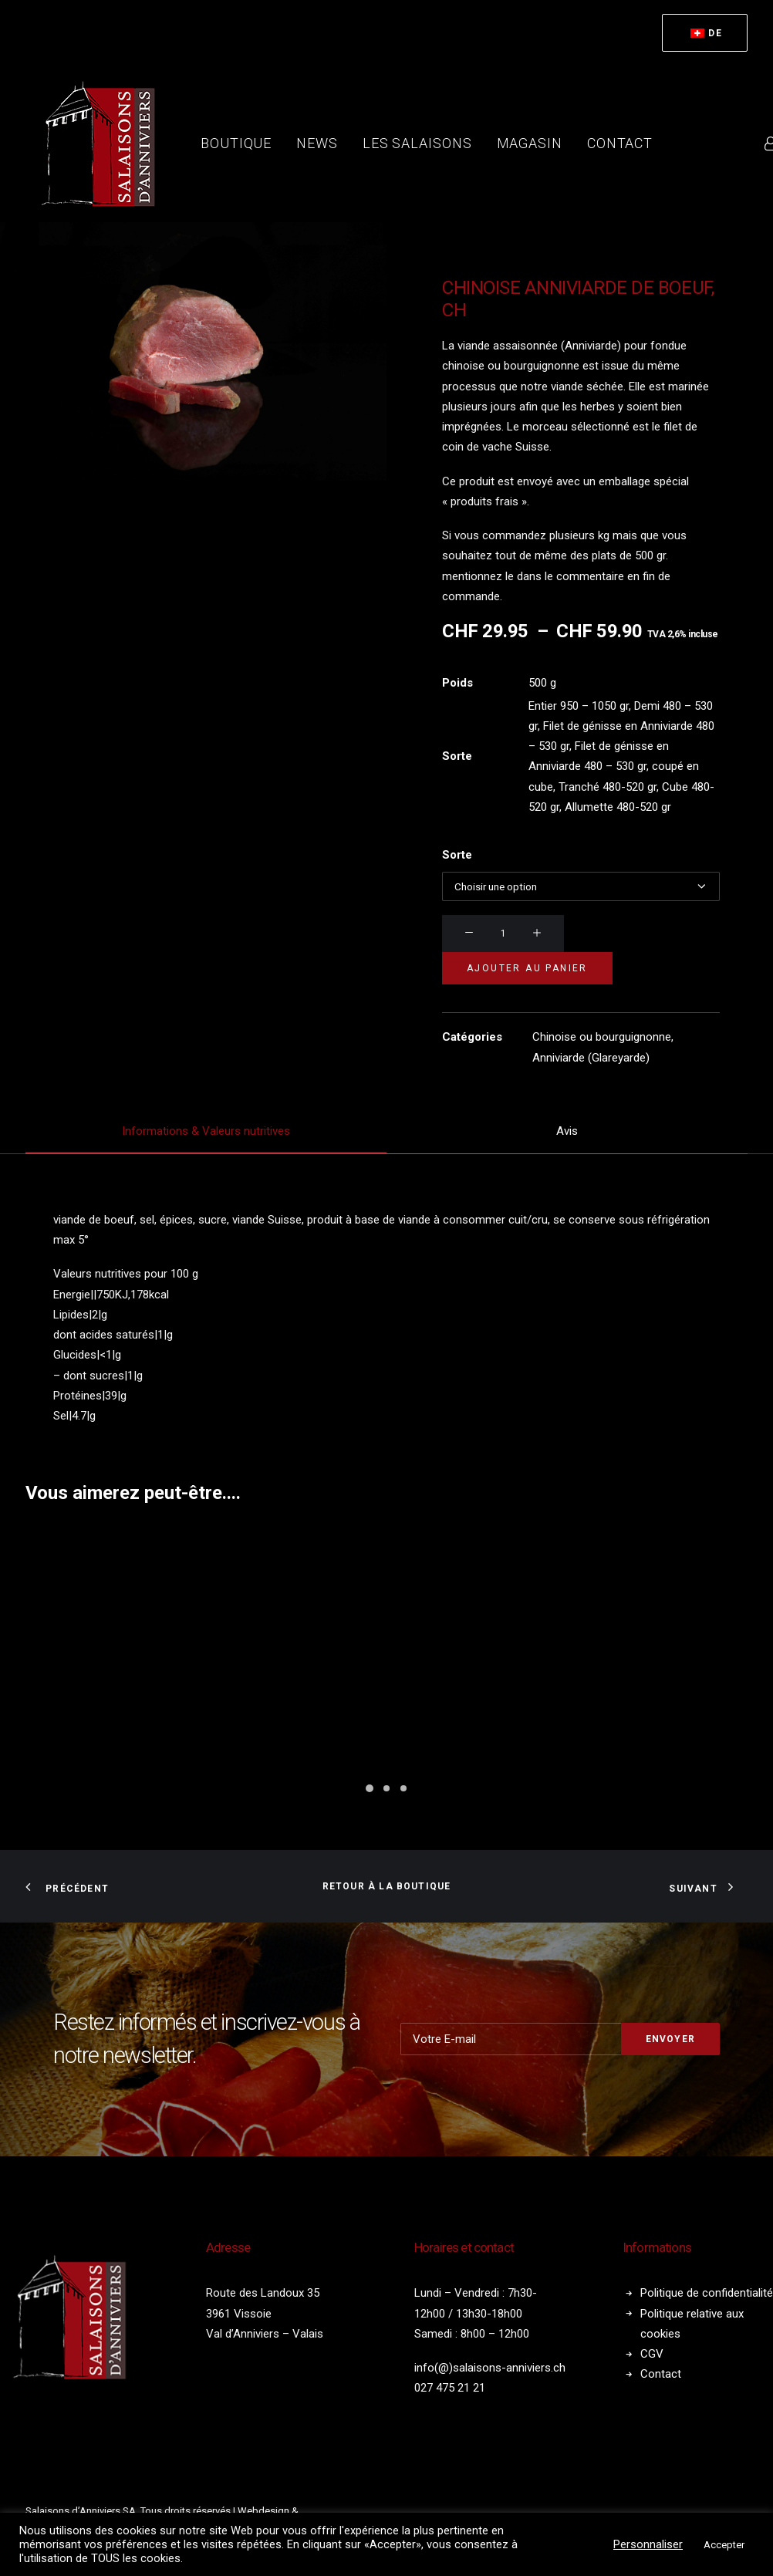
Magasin (529, 143)
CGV (651, 2354)
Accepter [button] (724, 2545)
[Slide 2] (386, 1788)
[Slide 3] (403, 1788)
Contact (620, 143)
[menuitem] (705, 33)
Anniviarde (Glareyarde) (591, 1058)
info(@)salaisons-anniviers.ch (489, 2368)
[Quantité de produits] (503, 933)
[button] (469, 933)
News (317, 143)
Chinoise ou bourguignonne (601, 1037)
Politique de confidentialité (706, 2293)
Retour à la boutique (386, 1886)
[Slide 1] (369, 1788)
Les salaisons (417, 143)
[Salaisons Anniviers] (102, 143)
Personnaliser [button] (648, 2544)
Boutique (236, 143)
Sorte (457, 855)
